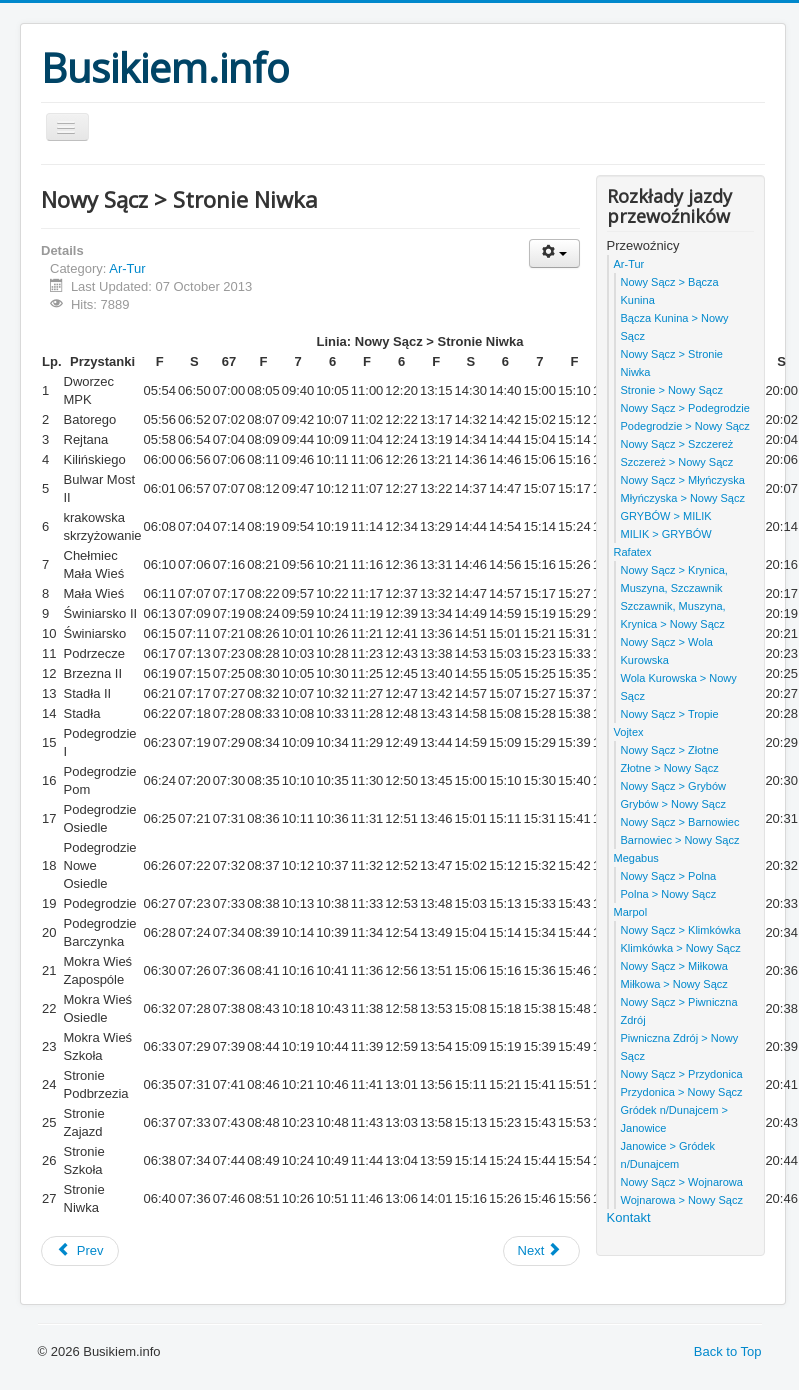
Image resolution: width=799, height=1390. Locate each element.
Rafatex (633, 552)
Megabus (636, 858)
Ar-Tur (127, 268)
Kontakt (629, 1217)
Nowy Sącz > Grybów (673, 786)
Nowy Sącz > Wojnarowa (682, 1182)
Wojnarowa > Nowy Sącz (682, 1200)
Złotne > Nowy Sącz (670, 768)
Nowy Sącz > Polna (669, 876)
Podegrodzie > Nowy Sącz (685, 426)
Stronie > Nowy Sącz (672, 390)
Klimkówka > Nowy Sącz (681, 948)
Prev (80, 1250)
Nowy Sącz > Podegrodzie (685, 408)
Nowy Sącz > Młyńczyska (683, 480)
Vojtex (629, 732)
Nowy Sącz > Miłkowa (674, 966)
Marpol (631, 912)
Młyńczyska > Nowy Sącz (683, 498)
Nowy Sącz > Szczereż (677, 444)
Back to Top (728, 1351)
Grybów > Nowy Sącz (673, 804)
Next (540, 1250)
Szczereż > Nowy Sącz (677, 462)
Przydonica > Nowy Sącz (682, 1092)
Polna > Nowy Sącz (669, 894)
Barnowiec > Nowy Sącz (680, 840)
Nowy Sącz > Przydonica (682, 1074)
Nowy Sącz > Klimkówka (681, 930)
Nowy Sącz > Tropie (670, 714)
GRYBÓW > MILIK (666, 516)
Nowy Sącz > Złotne (670, 750)
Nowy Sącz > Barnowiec (680, 822)
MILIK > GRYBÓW (666, 534)
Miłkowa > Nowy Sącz (674, 984)
